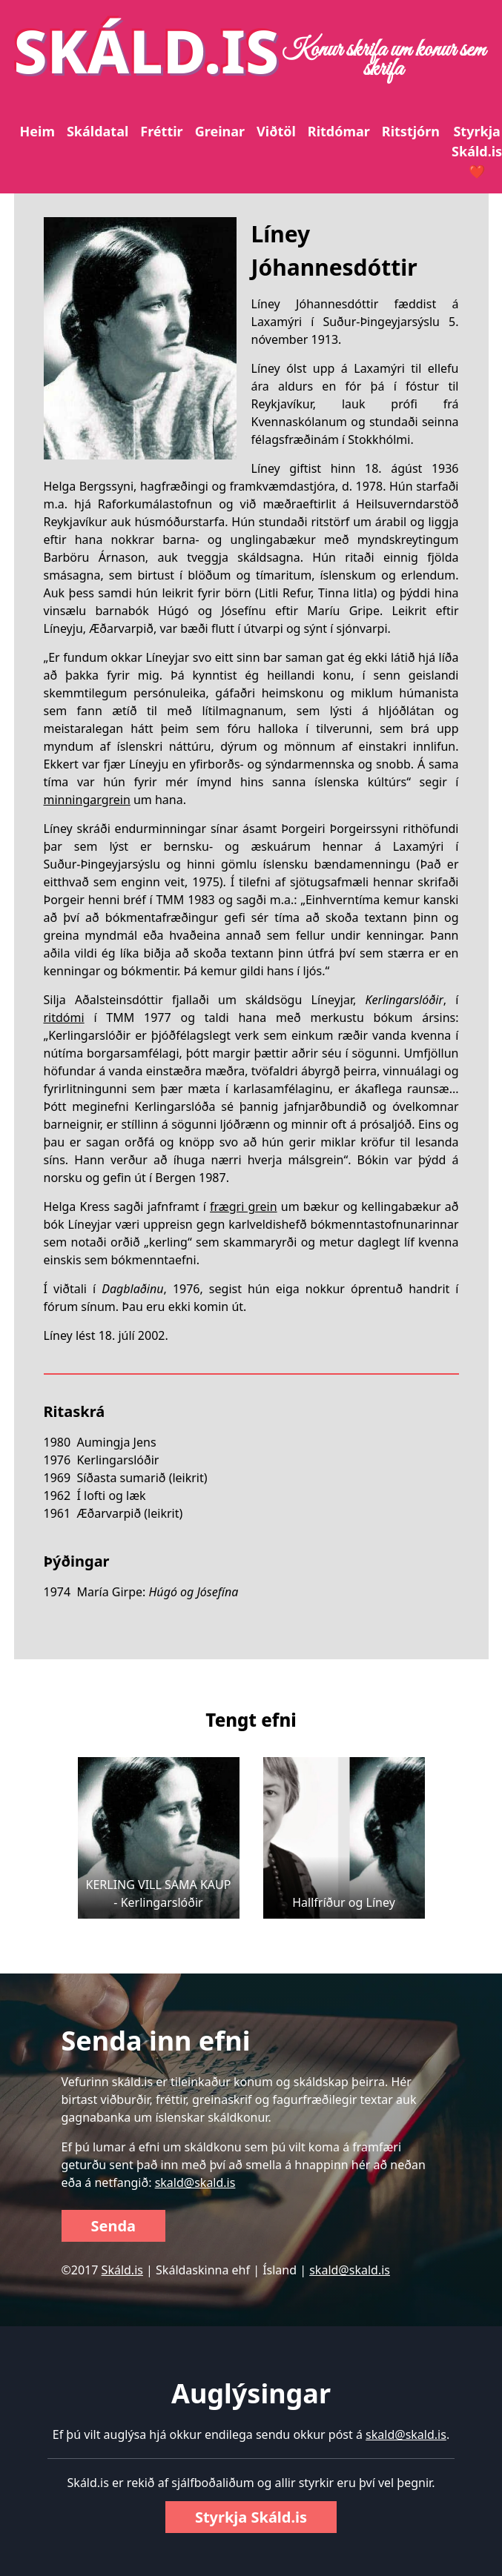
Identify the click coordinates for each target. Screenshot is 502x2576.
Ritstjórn (411, 131)
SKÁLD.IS (147, 50)
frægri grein (243, 1206)
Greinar (220, 131)
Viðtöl (276, 131)
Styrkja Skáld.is (251, 2517)
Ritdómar (339, 131)
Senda (113, 2226)
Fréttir (161, 131)
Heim (37, 131)
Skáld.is (122, 2270)
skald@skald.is (195, 2182)
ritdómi (64, 1017)
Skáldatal (97, 131)
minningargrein (87, 799)
